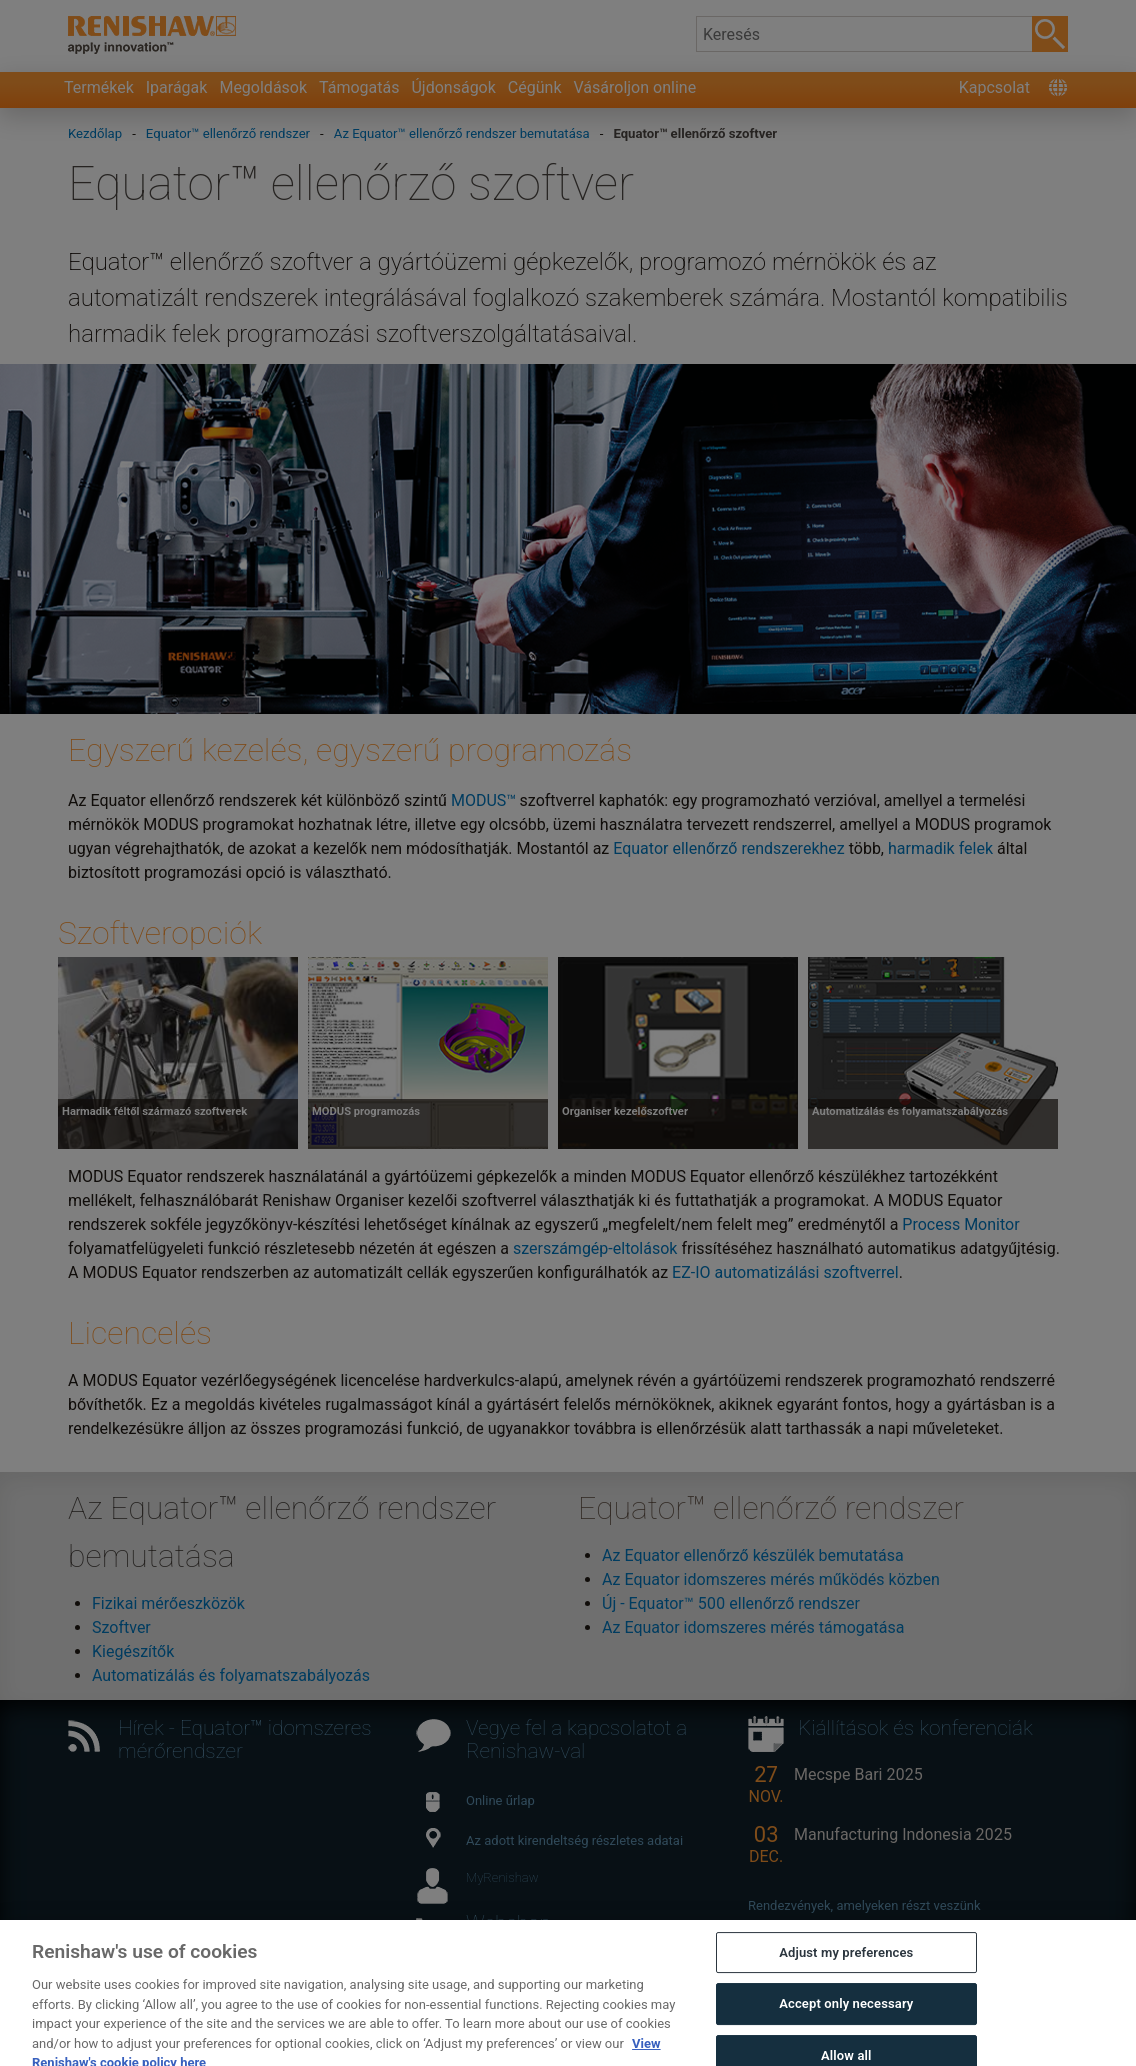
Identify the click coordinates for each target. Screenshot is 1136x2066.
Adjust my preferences (846, 1966)
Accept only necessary (846, 2018)
